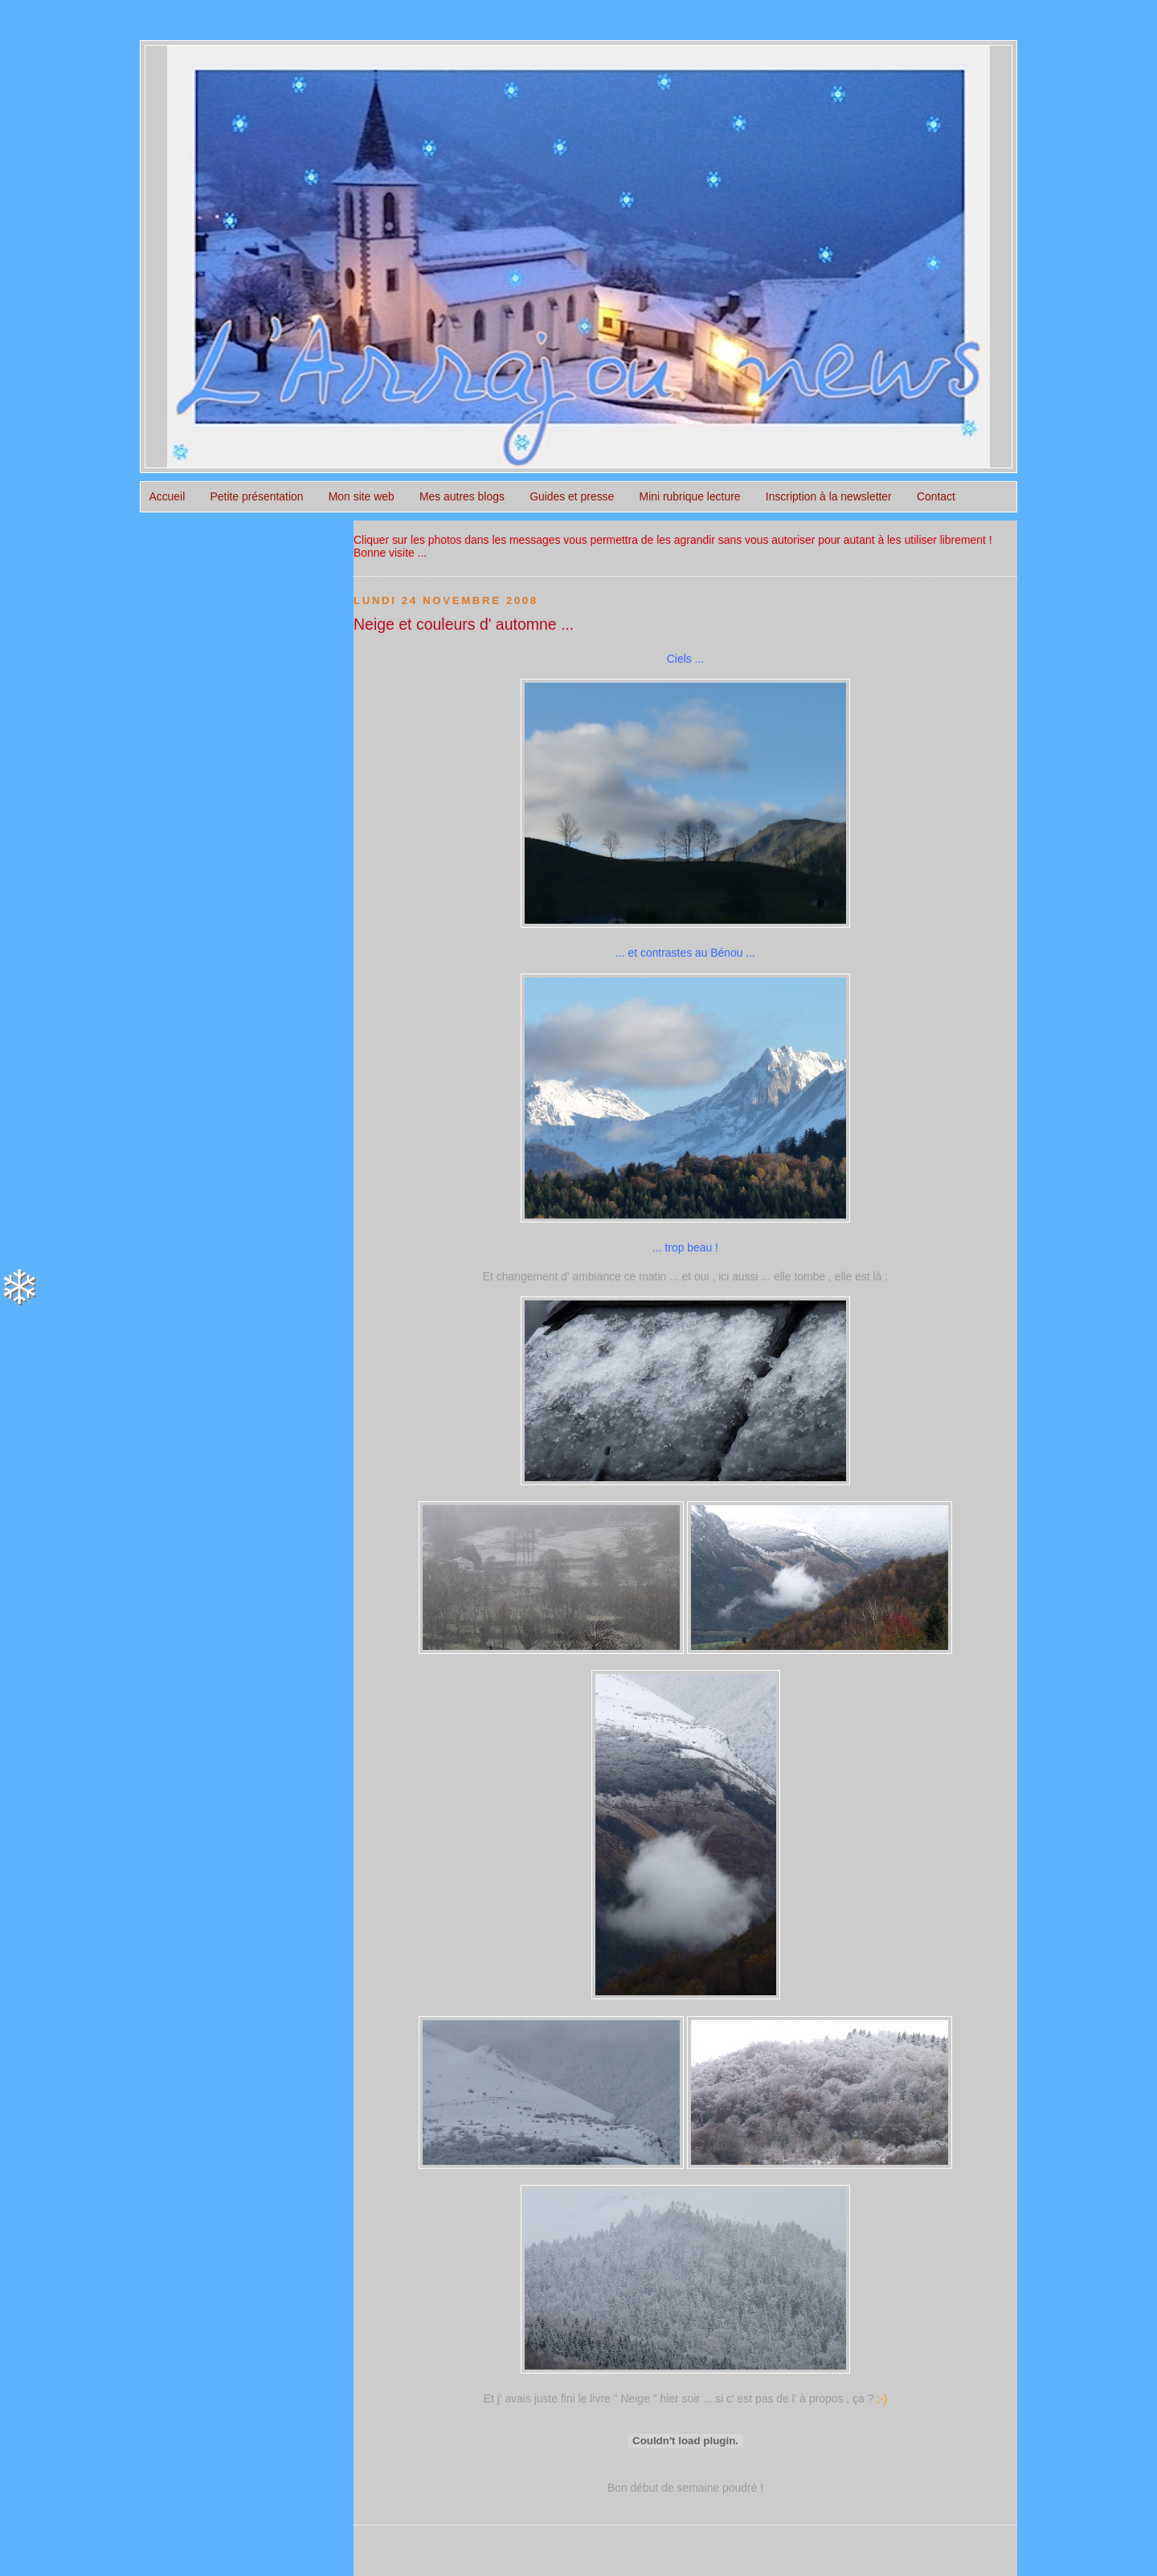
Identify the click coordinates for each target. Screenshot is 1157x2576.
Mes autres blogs (462, 496)
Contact (936, 496)
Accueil (167, 496)
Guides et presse (571, 496)
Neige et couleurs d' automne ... (464, 624)
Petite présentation (257, 496)
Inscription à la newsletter (829, 496)
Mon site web (362, 496)
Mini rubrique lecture (690, 496)
